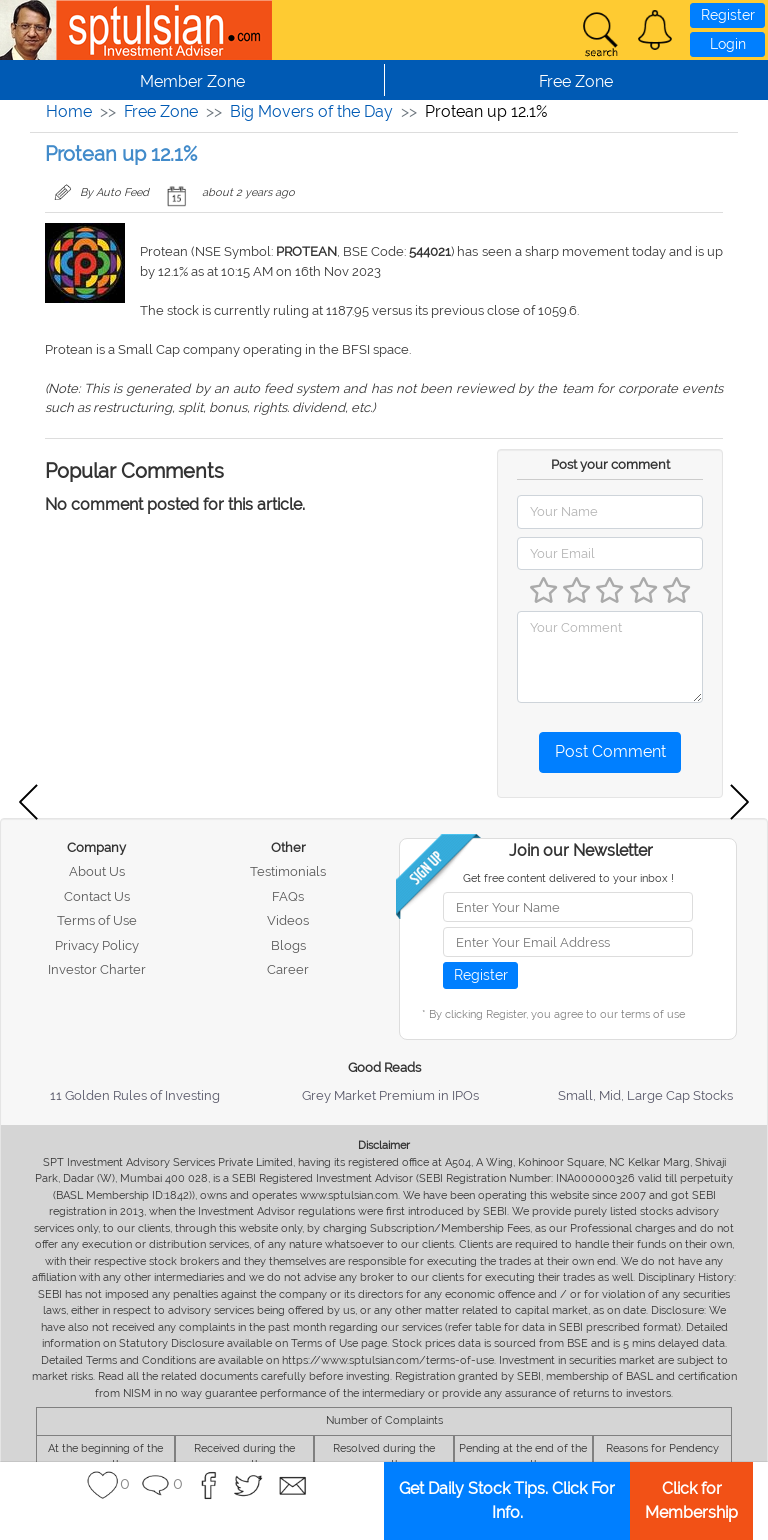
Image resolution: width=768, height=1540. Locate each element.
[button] (655, 30)
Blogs (288, 945)
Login (728, 44)
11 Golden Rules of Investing (135, 1095)
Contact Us (97, 896)
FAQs (288, 896)
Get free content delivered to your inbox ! (568, 878)
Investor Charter (97, 969)
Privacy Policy (97, 945)
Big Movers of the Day (311, 111)
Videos (288, 920)
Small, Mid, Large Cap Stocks (645, 1095)
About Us (97, 871)
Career (288, 969)
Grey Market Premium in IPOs (390, 1095)
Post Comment (610, 751)
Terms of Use (97, 920)
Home (69, 111)
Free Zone (161, 111)
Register (728, 15)
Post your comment (610, 464)
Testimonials (288, 871)
